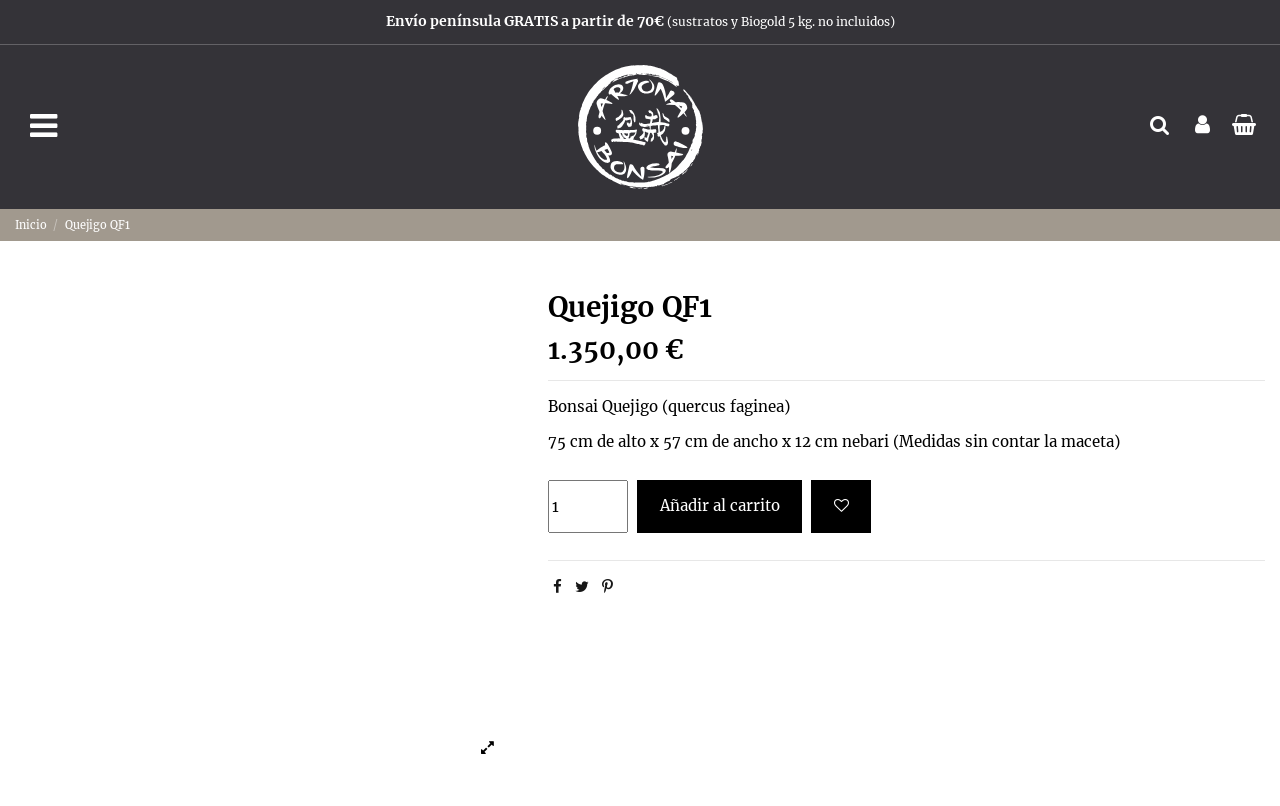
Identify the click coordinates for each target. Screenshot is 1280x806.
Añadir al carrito (720, 505)
